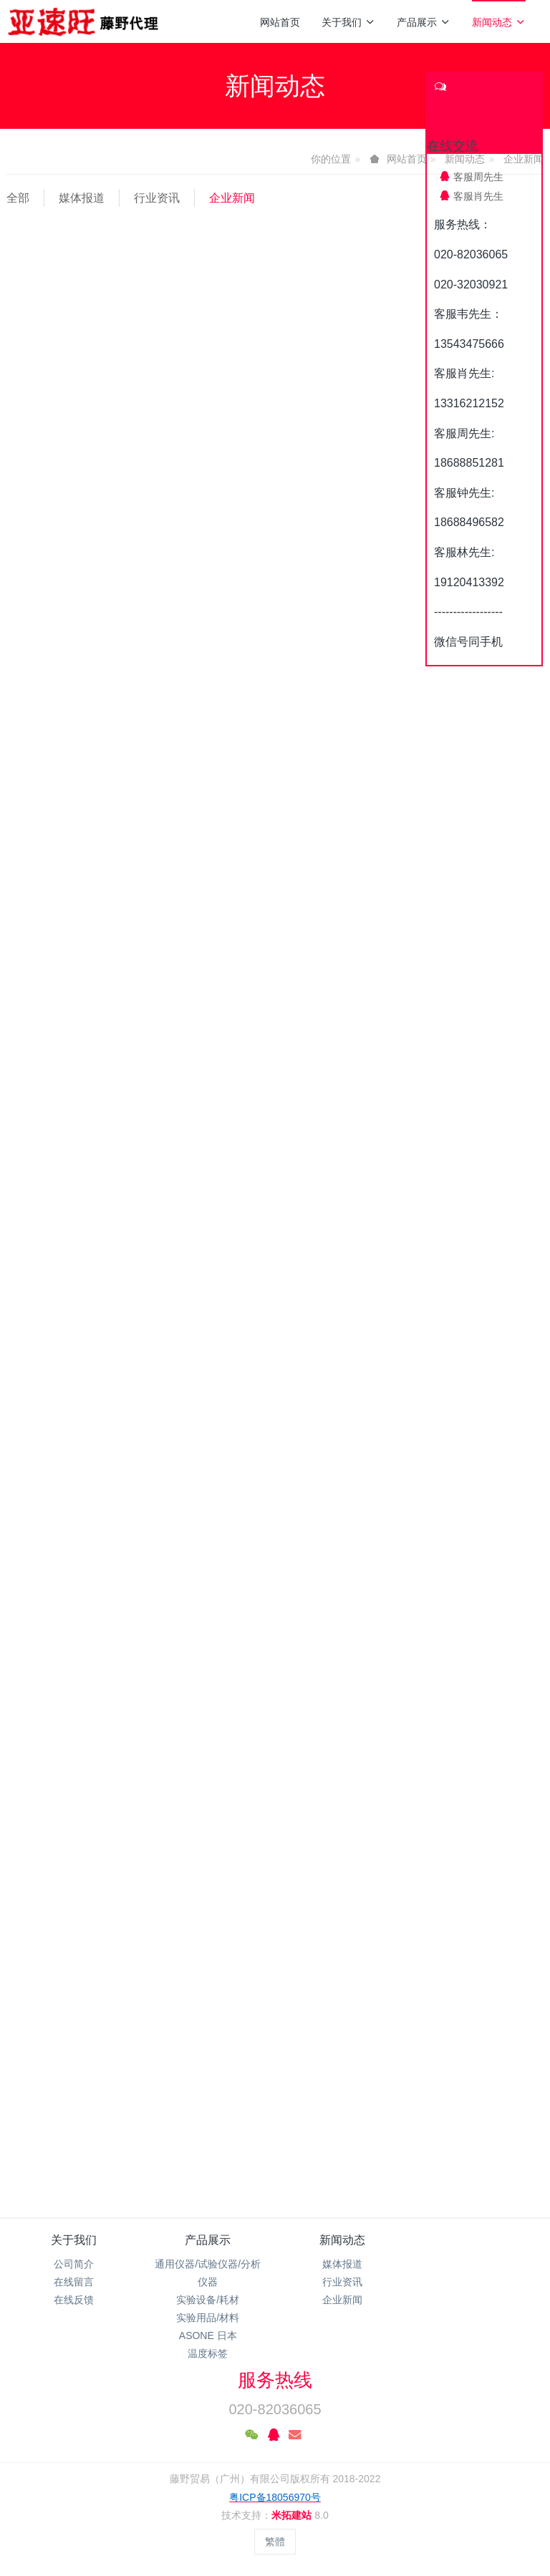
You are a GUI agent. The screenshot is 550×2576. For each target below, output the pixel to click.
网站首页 (280, 22)
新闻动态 (499, 22)
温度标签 (208, 2353)
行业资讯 (157, 198)
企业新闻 (232, 198)
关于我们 (348, 22)
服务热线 (275, 2380)
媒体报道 (82, 198)
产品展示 (423, 22)
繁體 (275, 2541)
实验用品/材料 (207, 2317)
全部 (17, 198)
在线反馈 (74, 2299)
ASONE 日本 (208, 2335)
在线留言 (74, 2282)
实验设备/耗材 (207, 2299)
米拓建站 (292, 2515)
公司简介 (74, 2264)
